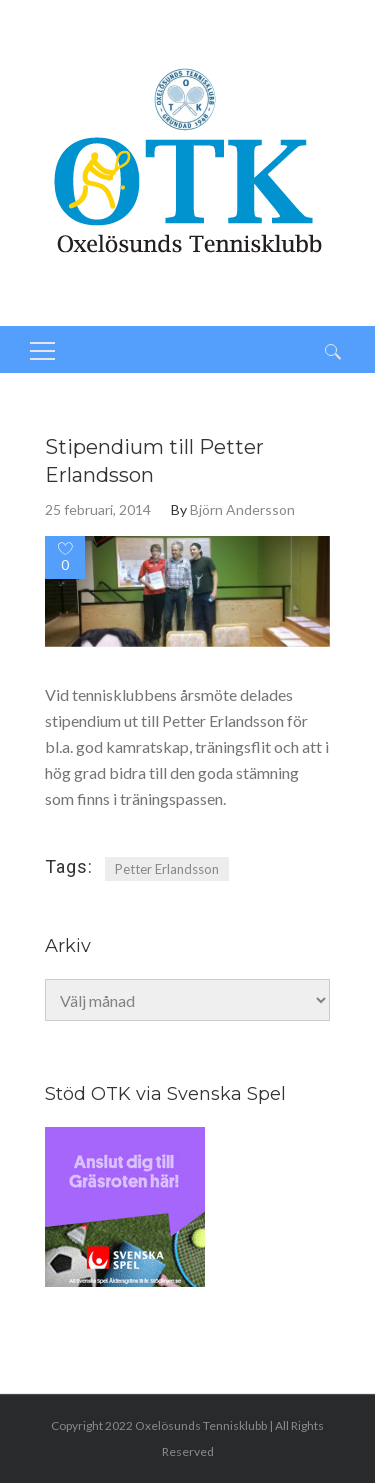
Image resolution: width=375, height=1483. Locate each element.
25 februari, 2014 (98, 509)
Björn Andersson (242, 509)
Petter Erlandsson (167, 869)
